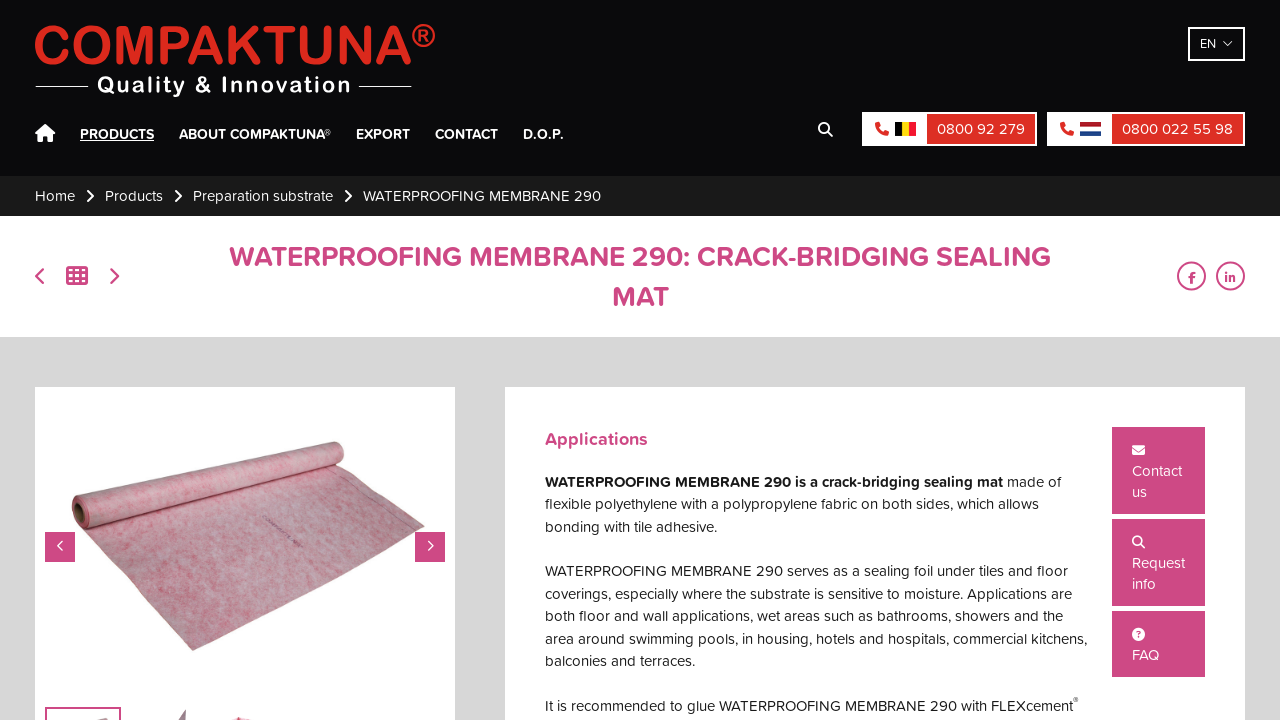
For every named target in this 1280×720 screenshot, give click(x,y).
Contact (466, 134)
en (1208, 43)
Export (383, 134)
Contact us (1157, 473)
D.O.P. (543, 134)
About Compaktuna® (255, 134)
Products (117, 134)
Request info (1158, 565)
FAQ (1145, 646)
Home (45, 134)
